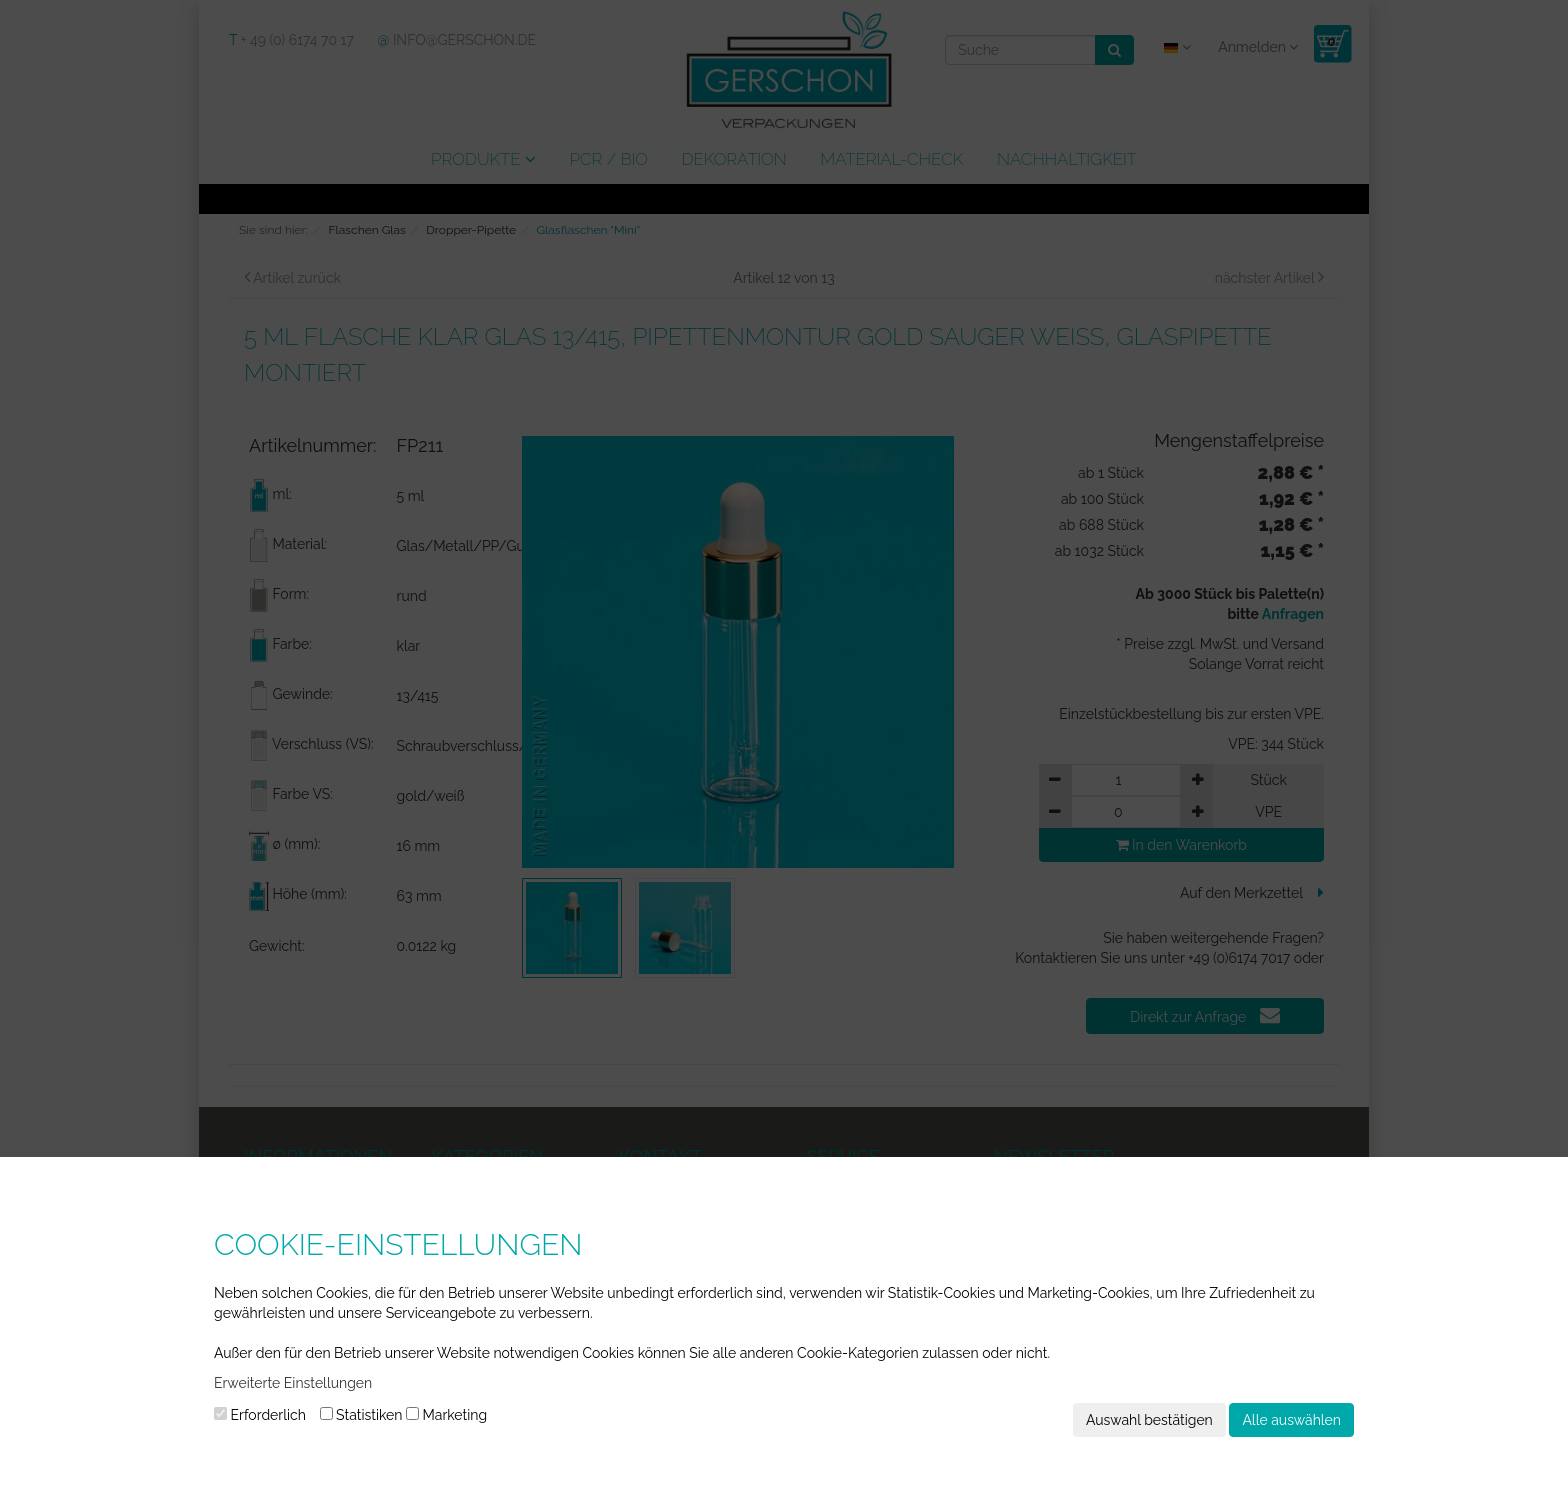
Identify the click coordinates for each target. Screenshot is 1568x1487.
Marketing (446, 1415)
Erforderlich (260, 1415)
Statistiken (361, 1415)
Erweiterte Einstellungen (293, 1383)
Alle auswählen (1291, 1420)
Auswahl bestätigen (1149, 1420)
